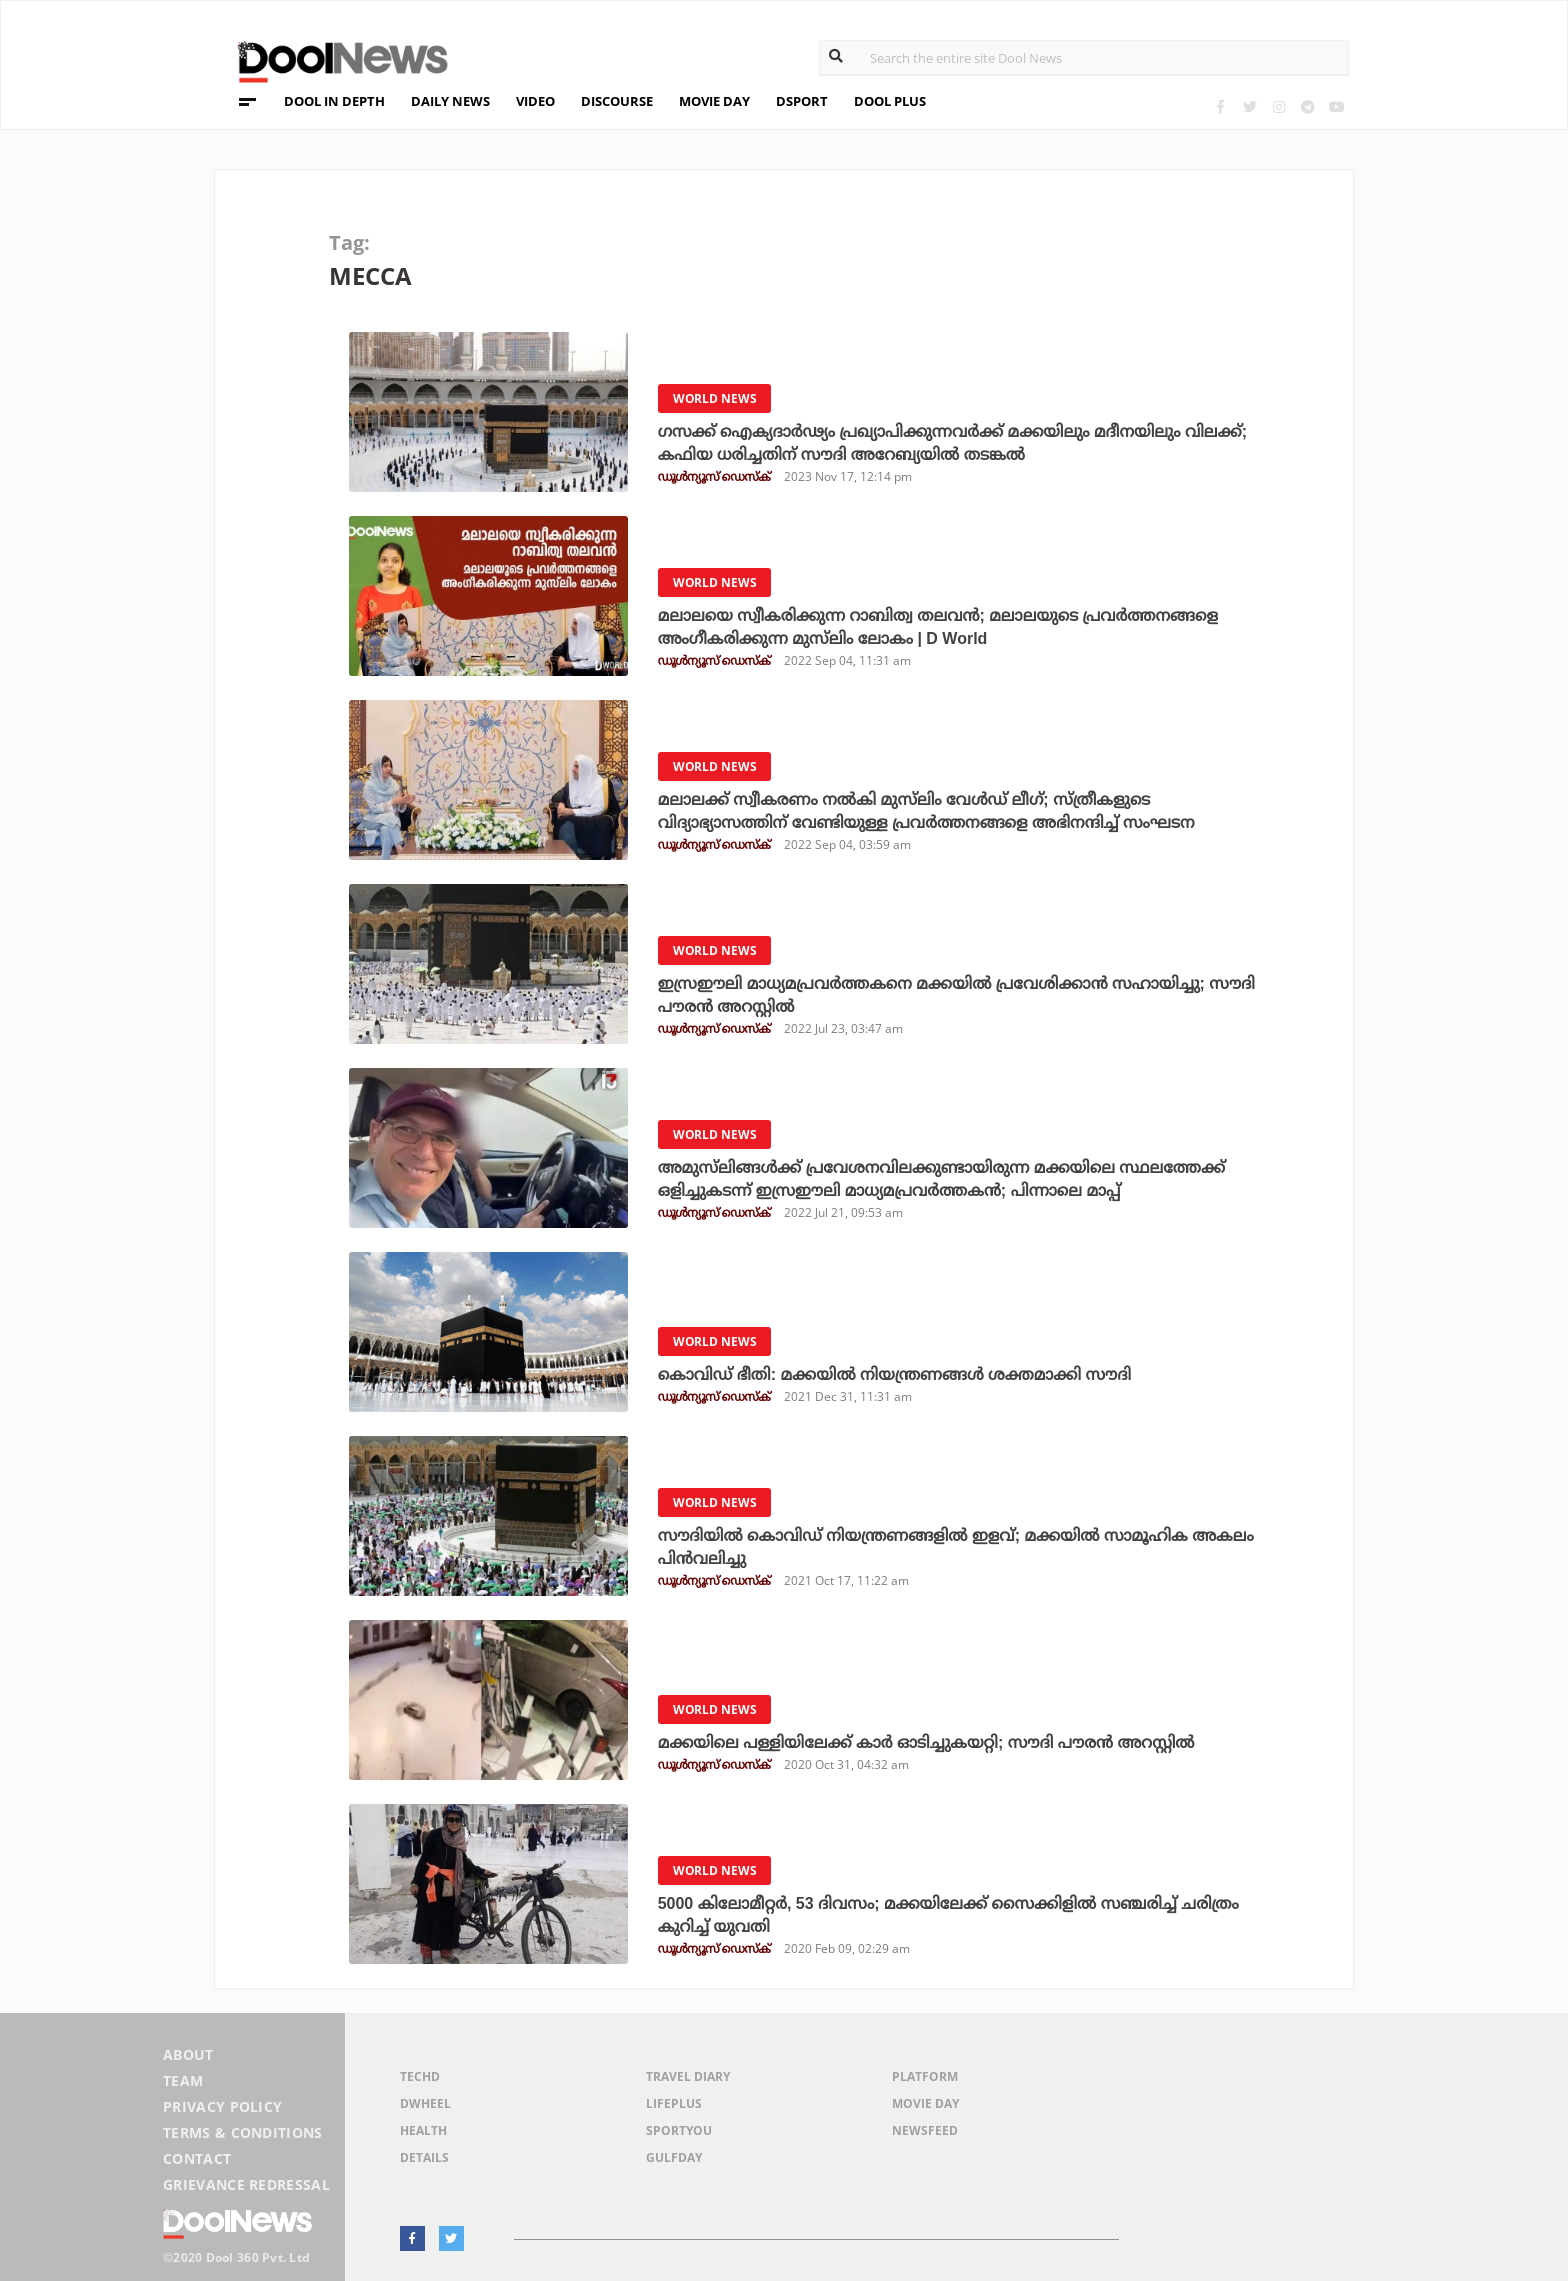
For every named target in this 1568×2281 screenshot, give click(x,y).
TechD (420, 2076)
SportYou (679, 2130)
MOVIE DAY (714, 101)
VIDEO (535, 101)
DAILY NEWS (450, 101)
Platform (925, 2076)
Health (423, 2130)
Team (183, 2080)
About (188, 2054)
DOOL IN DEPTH (334, 101)
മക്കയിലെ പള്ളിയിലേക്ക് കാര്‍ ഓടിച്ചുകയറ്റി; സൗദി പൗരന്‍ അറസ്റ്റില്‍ (926, 1742)
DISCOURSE (617, 101)
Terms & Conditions (243, 2132)
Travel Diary (688, 2076)
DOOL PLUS (890, 101)
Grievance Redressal (246, 2184)
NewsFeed (925, 2130)
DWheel (425, 2103)
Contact (197, 2158)
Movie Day (925, 2103)
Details (424, 2157)
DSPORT (802, 101)
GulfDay (674, 2157)
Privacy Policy (222, 2106)
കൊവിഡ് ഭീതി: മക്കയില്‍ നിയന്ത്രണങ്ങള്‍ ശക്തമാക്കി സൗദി (894, 1374)
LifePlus (674, 2103)
